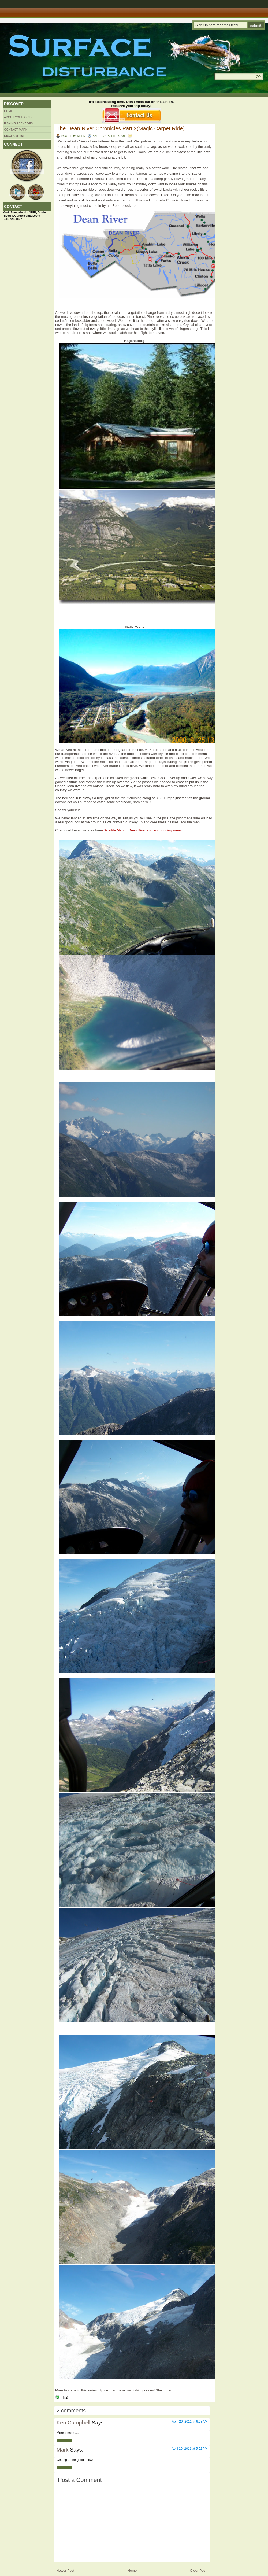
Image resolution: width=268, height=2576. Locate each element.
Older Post (198, 2570)
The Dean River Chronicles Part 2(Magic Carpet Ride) (121, 128)
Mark (62, 2450)
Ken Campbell (73, 2423)
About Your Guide (19, 117)
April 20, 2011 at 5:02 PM (189, 2448)
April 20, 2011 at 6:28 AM (189, 2421)
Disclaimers (14, 135)
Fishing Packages (18, 123)
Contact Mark (15, 129)
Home (8, 111)
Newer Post (65, 2570)
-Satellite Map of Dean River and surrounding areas (142, 830)
